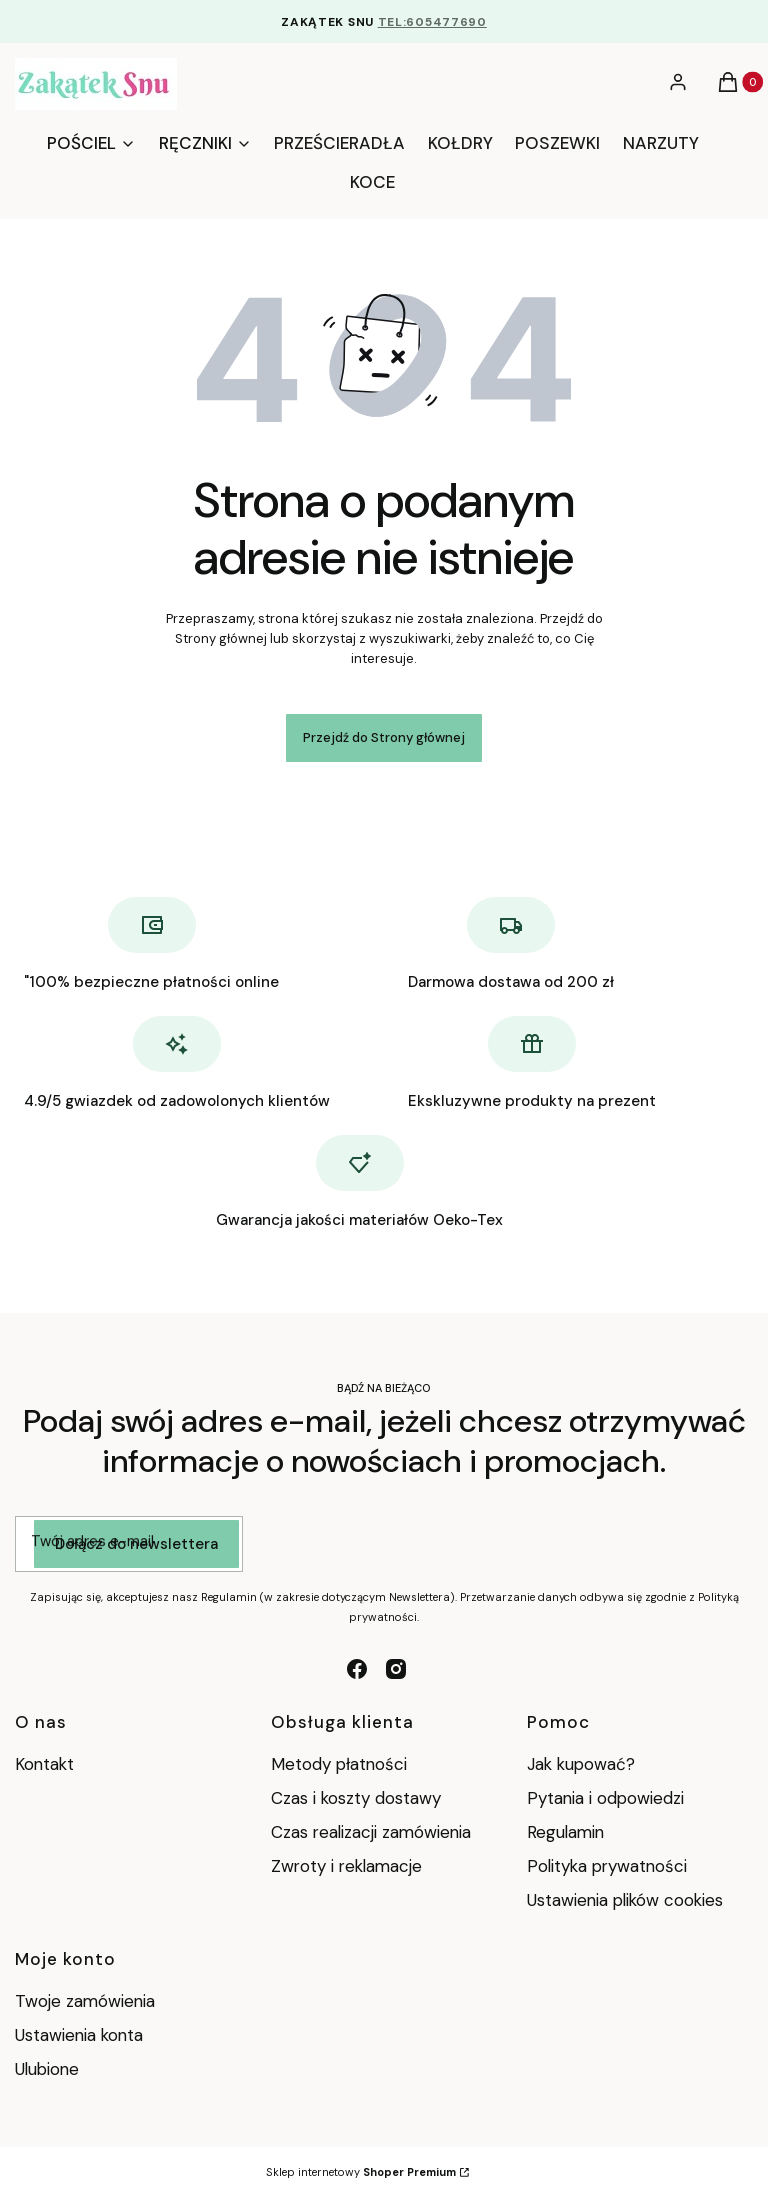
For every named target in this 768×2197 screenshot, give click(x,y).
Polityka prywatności (607, 1866)
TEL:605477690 (432, 22)
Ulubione (47, 2069)
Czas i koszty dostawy (356, 1798)
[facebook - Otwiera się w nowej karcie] (357, 1669)
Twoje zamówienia (85, 2001)
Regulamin (565, 1832)
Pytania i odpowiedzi (605, 1798)
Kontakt (44, 1764)
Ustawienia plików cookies (627, 1900)
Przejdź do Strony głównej (384, 737)
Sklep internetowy (361, 2172)
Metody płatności (339, 1764)
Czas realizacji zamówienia (371, 1832)
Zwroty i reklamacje (346, 1866)
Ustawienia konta (79, 2035)
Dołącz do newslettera (136, 1544)
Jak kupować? (581, 1764)
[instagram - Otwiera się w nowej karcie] (396, 1669)
